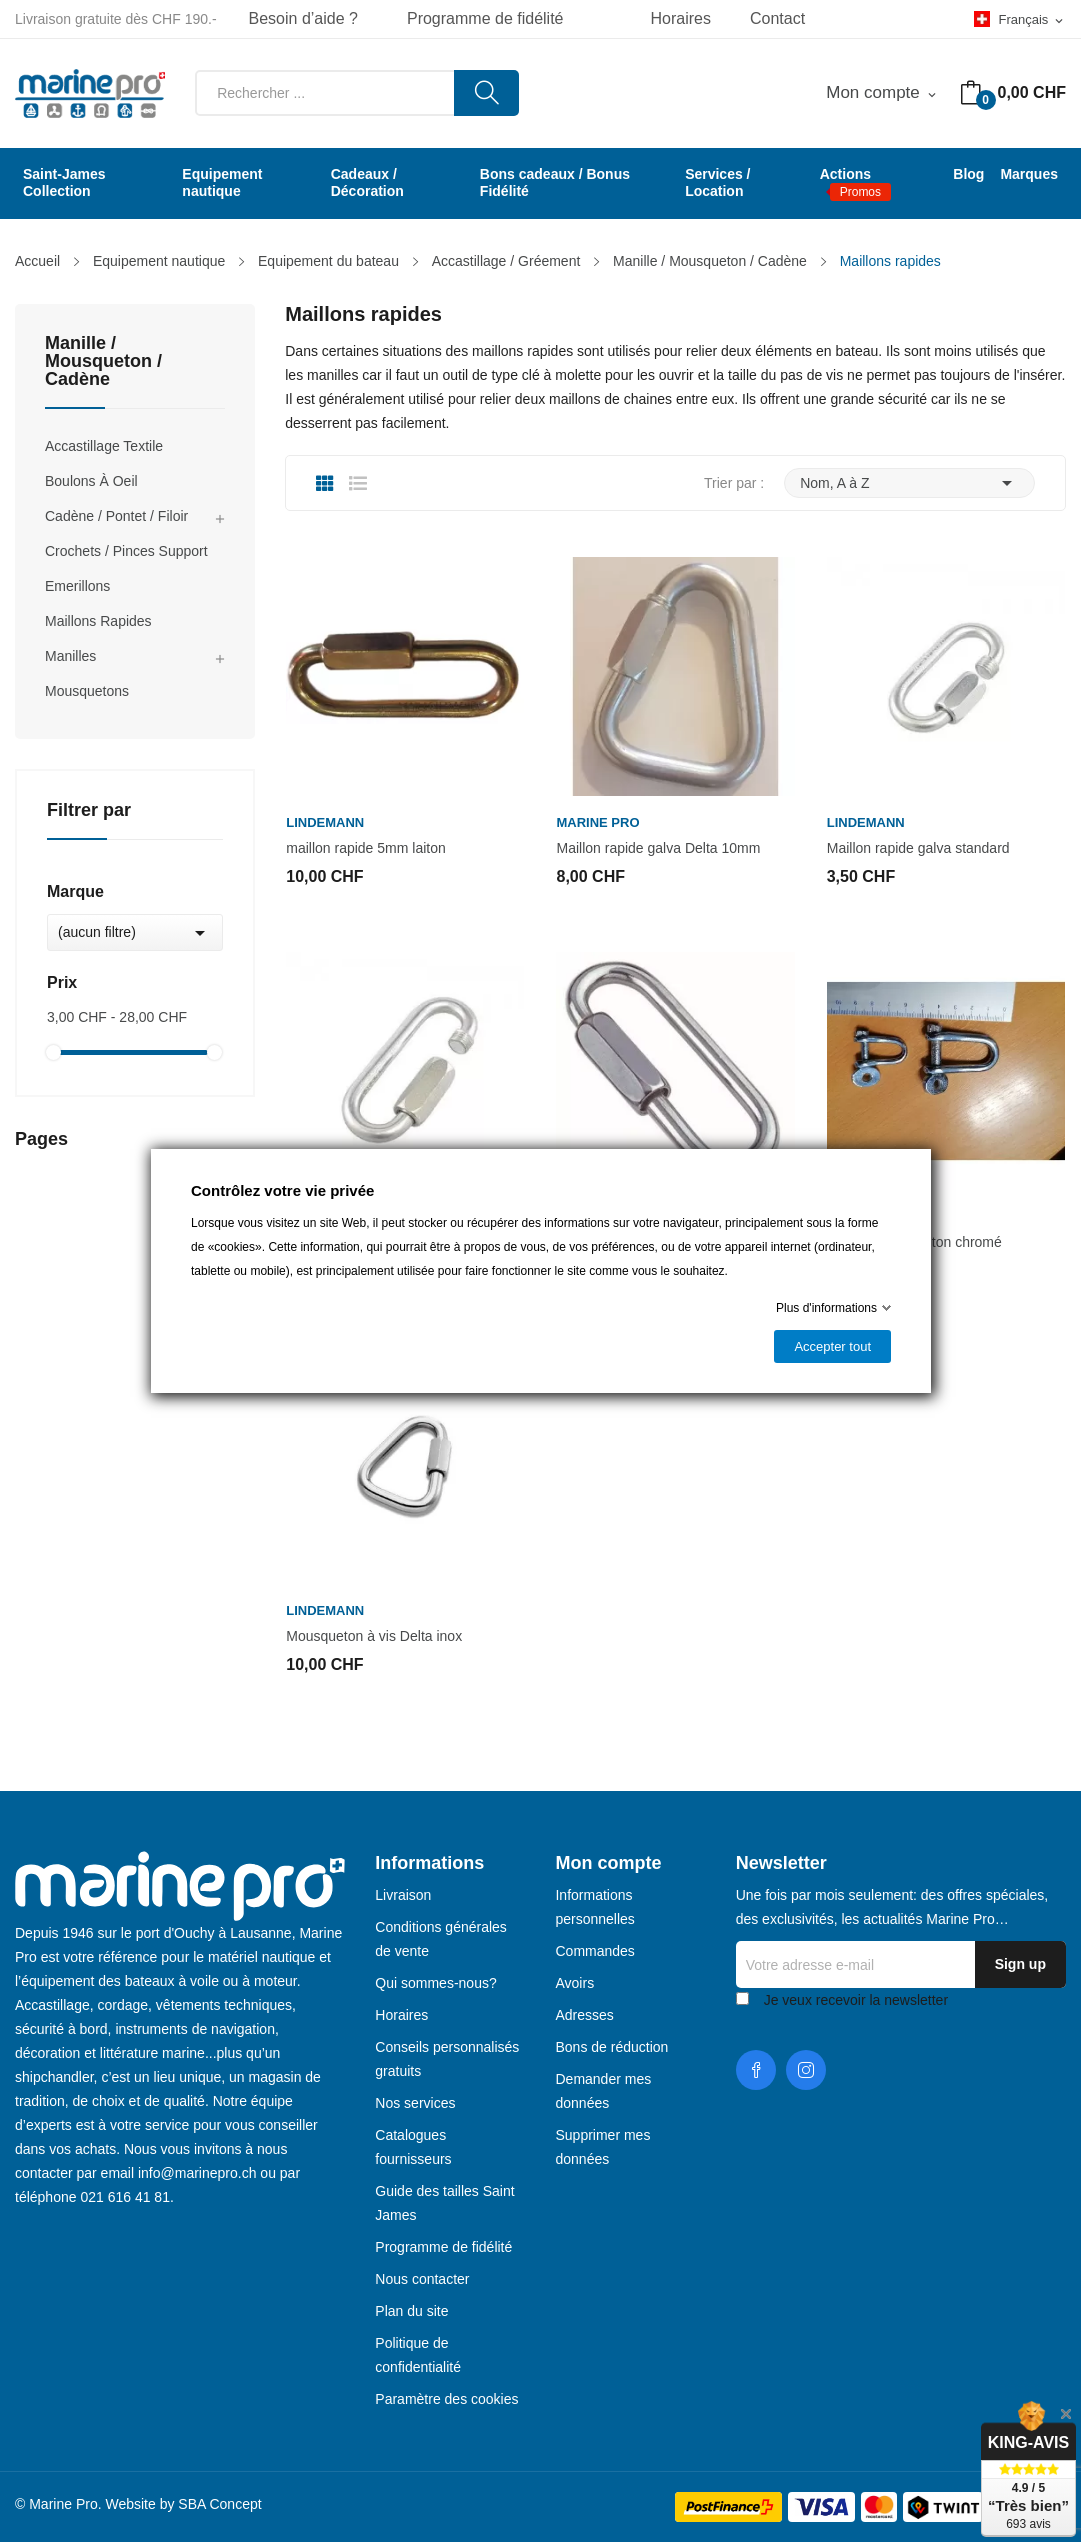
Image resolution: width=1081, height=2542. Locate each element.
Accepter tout (832, 1346)
